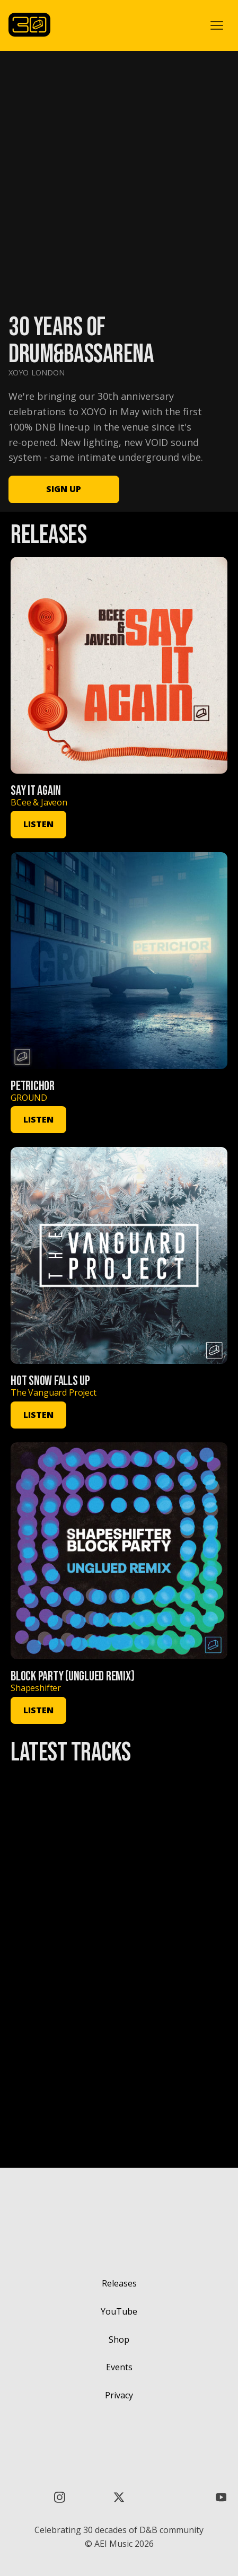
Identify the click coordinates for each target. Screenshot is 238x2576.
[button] (217, 25)
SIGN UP (63, 489)
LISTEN (38, 824)
